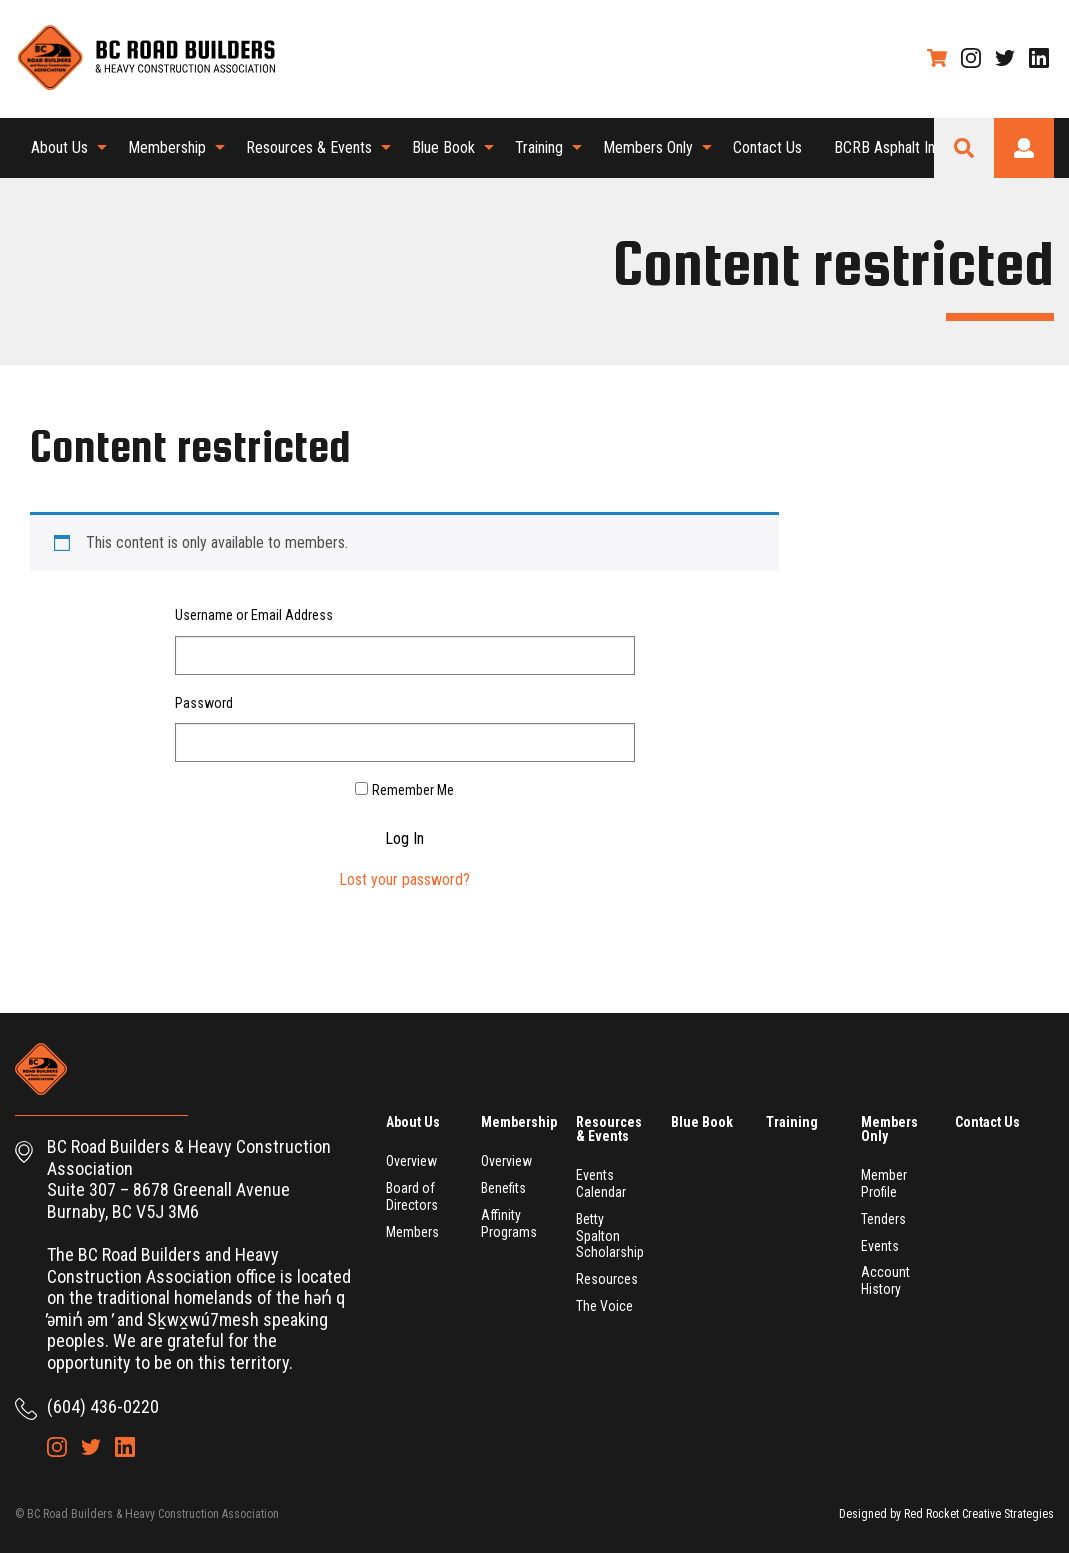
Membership (167, 147)
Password (204, 703)
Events (880, 1246)
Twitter (1005, 58)
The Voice (604, 1306)
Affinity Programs (509, 1223)
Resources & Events (309, 147)
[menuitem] (63, 148)
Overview (411, 1161)
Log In (404, 839)
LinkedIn (1039, 58)
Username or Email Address (254, 615)
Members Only (648, 147)
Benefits (503, 1188)
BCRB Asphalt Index (896, 147)
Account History (885, 1280)
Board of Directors (412, 1196)
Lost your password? (404, 879)
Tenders (883, 1219)
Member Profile (884, 1183)
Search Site (964, 148)
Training (539, 147)
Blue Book (443, 147)
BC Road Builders (145, 59)
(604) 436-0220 (103, 1406)
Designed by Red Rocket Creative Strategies (946, 1514)
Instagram (971, 58)
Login (1024, 148)
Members (412, 1232)
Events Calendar (601, 1183)
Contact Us (767, 147)
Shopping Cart (937, 58)
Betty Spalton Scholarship (610, 1236)
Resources (607, 1279)
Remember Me (413, 790)
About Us (59, 147)
